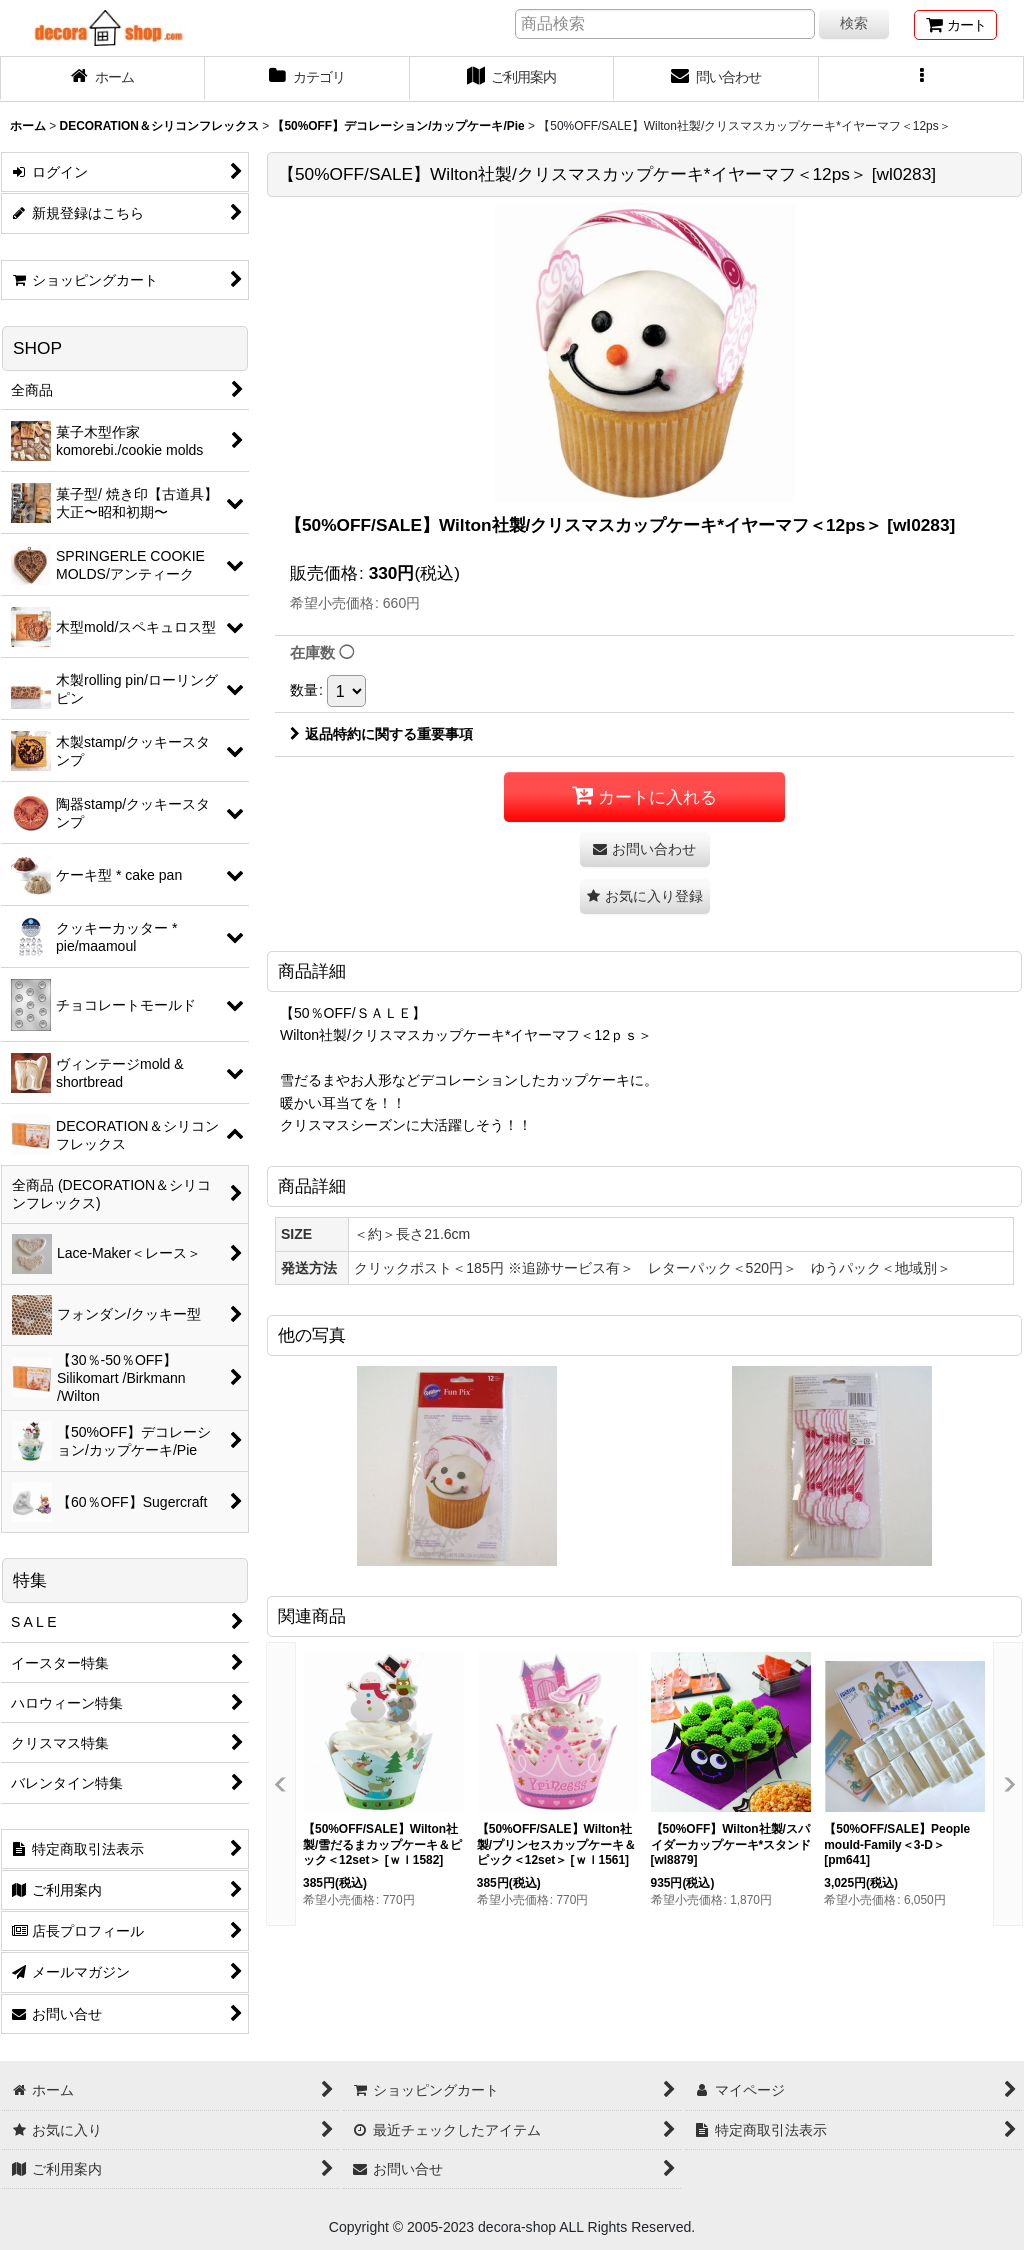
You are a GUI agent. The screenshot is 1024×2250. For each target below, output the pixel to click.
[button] (921, 79)
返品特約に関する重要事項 (381, 734)
